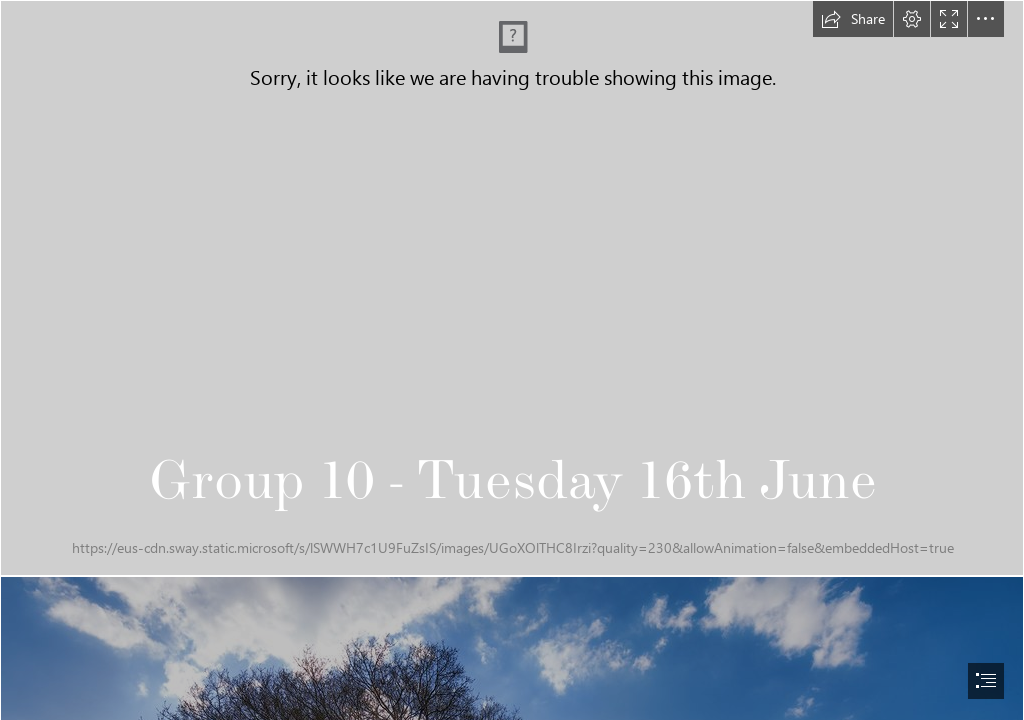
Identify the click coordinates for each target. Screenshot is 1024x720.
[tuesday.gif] (512, 288)
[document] (512, 360)
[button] (853, 19)
